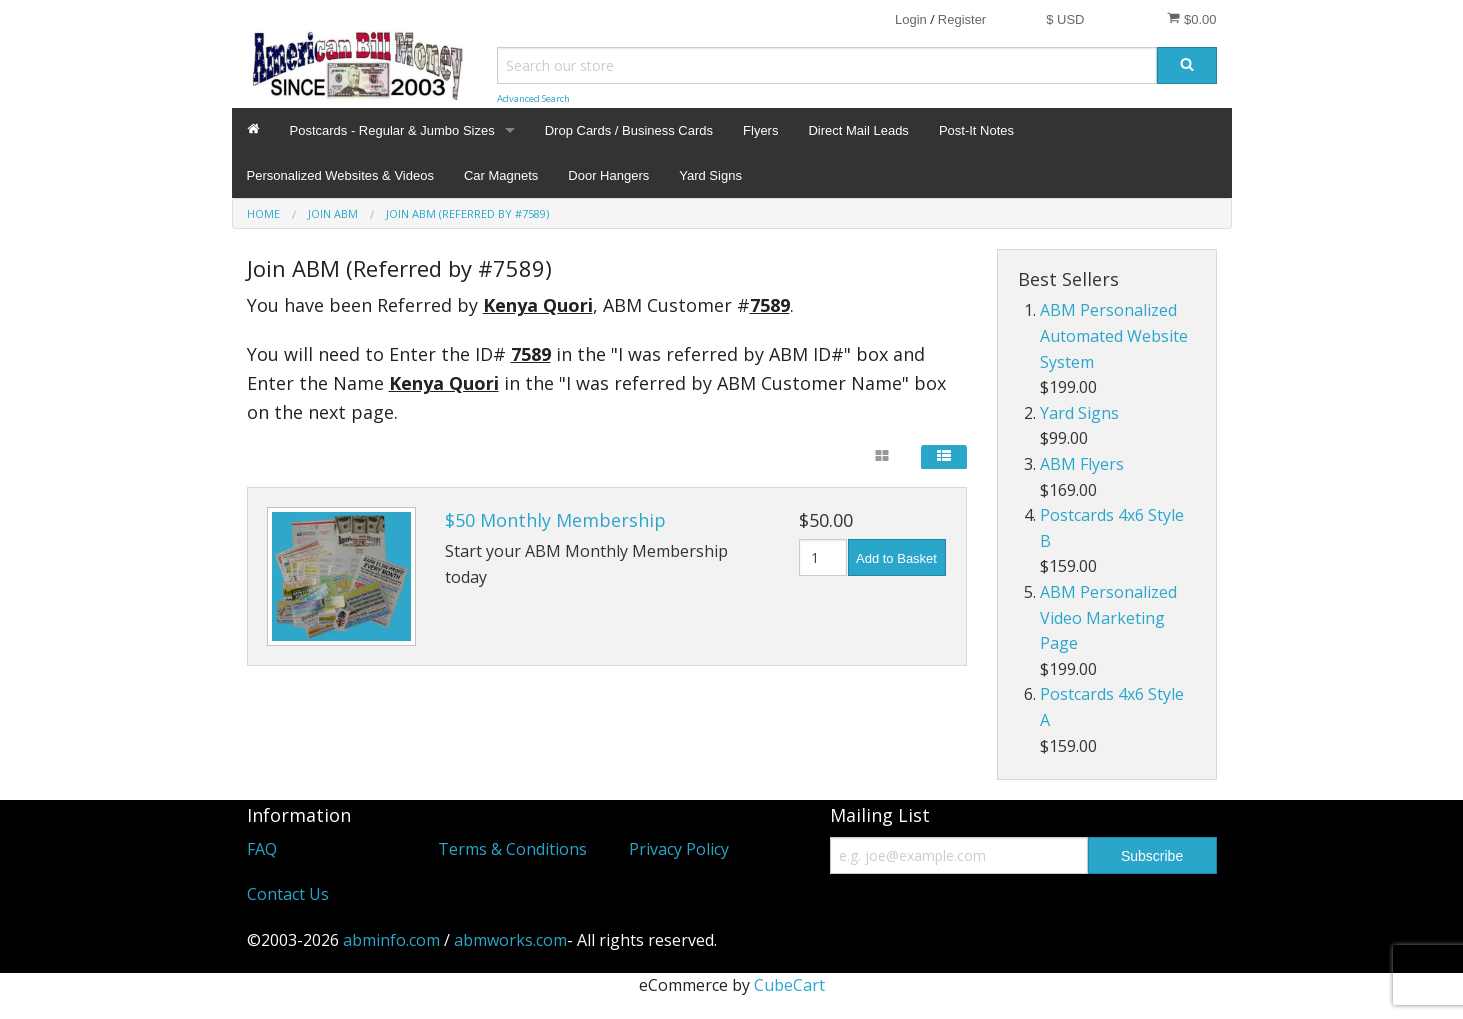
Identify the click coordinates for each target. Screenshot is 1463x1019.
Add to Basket (896, 558)
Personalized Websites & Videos (340, 175)
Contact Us (288, 894)
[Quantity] (823, 557)
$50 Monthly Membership (555, 520)
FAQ (262, 849)
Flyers (760, 130)
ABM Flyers (1082, 464)
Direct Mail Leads (858, 130)
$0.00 (1191, 19)
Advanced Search (533, 98)
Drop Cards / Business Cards (629, 130)
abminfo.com (391, 940)
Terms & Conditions (512, 849)
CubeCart (789, 985)
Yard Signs (710, 175)
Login (911, 19)
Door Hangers (608, 175)
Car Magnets (501, 175)
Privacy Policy (679, 849)
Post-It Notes (976, 130)
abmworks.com (510, 940)
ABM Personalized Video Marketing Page (1108, 617)
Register (962, 19)
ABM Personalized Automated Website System (1114, 335)
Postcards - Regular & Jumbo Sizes (392, 130)
